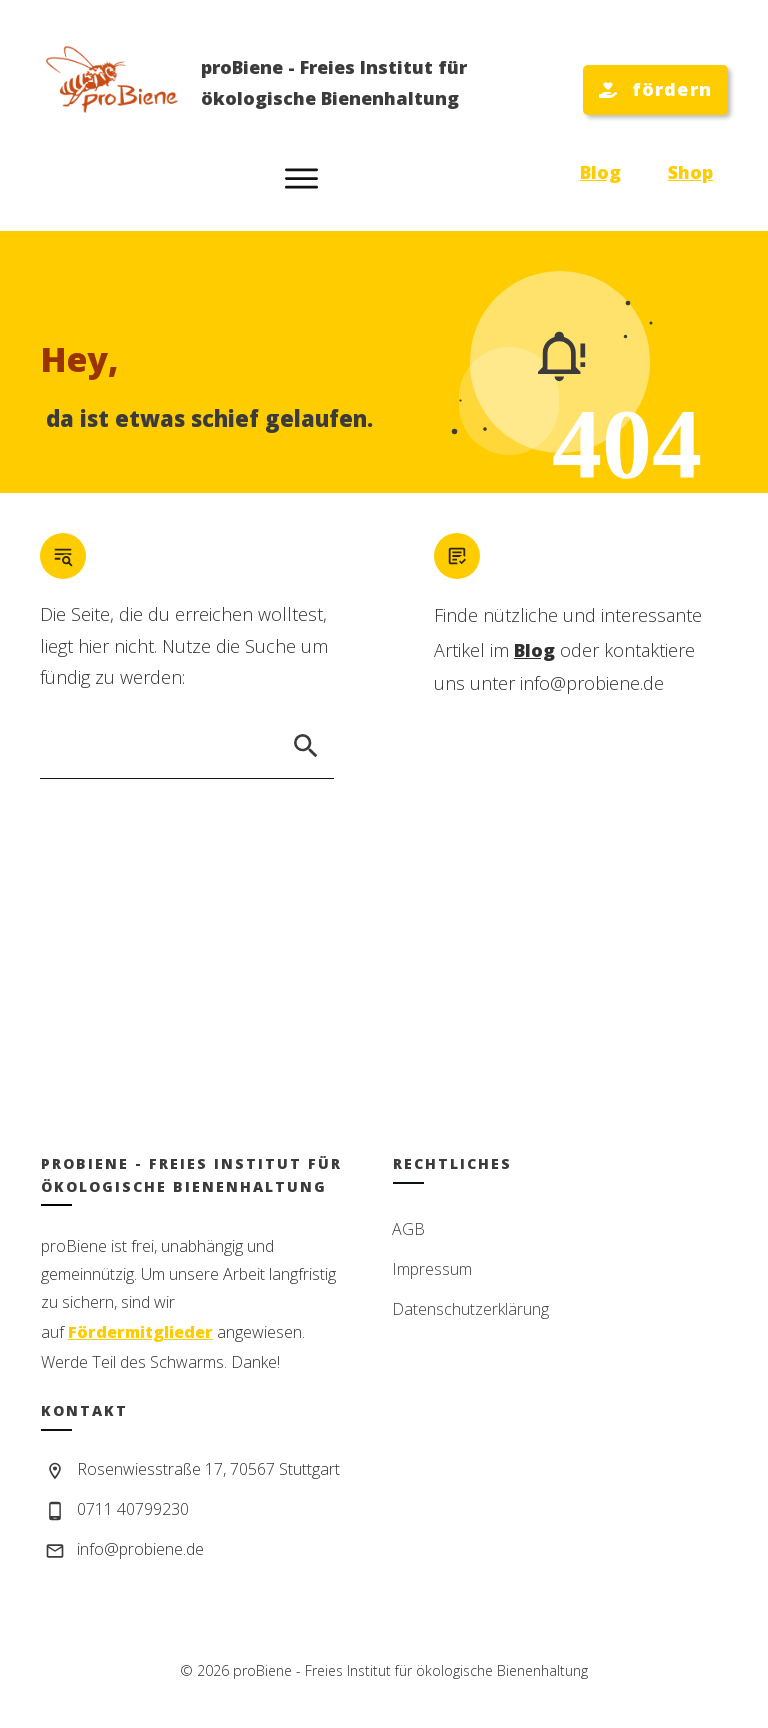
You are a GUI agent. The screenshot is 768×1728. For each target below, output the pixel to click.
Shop (690, 172)
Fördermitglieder (140, 1332)
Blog (600, 172)
